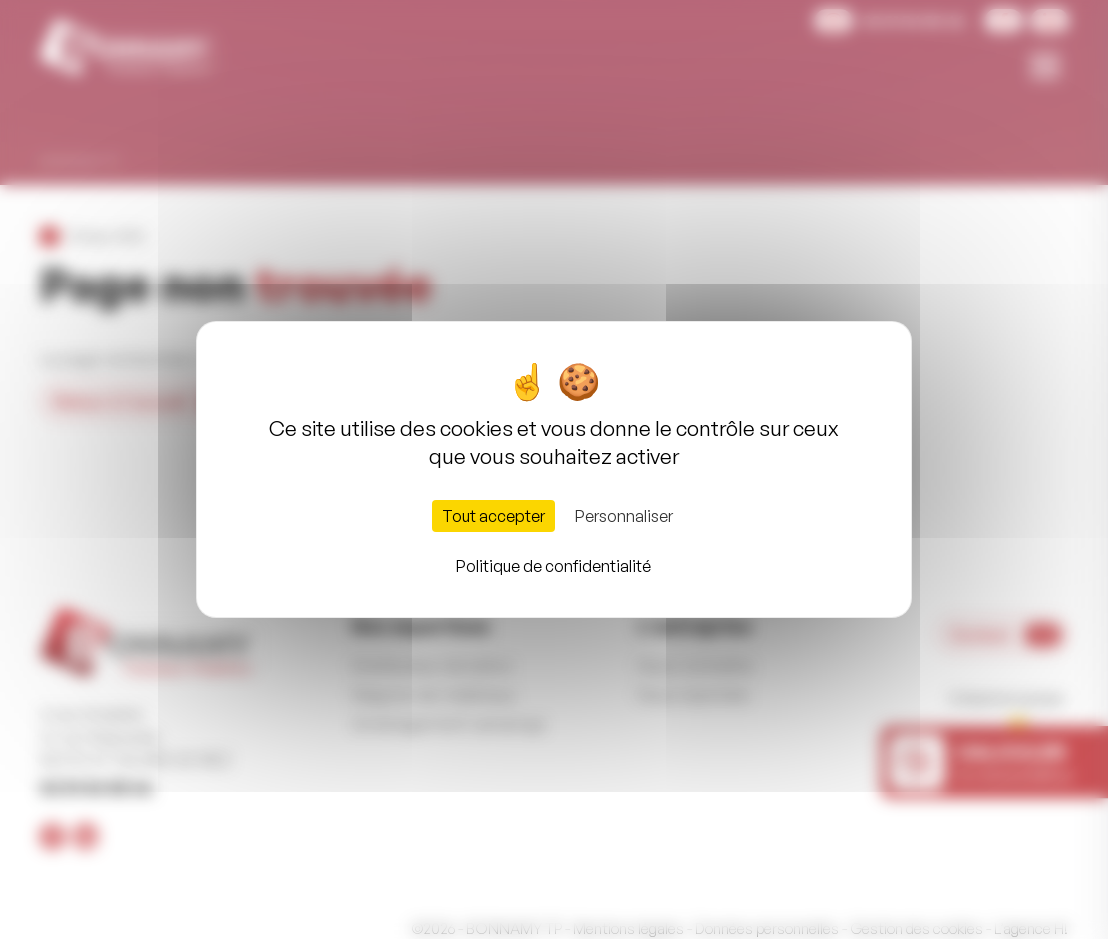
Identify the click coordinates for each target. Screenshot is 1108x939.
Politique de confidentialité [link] (553, 566)
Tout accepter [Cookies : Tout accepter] (493, 516)
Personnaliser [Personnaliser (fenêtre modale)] (624, 516)
